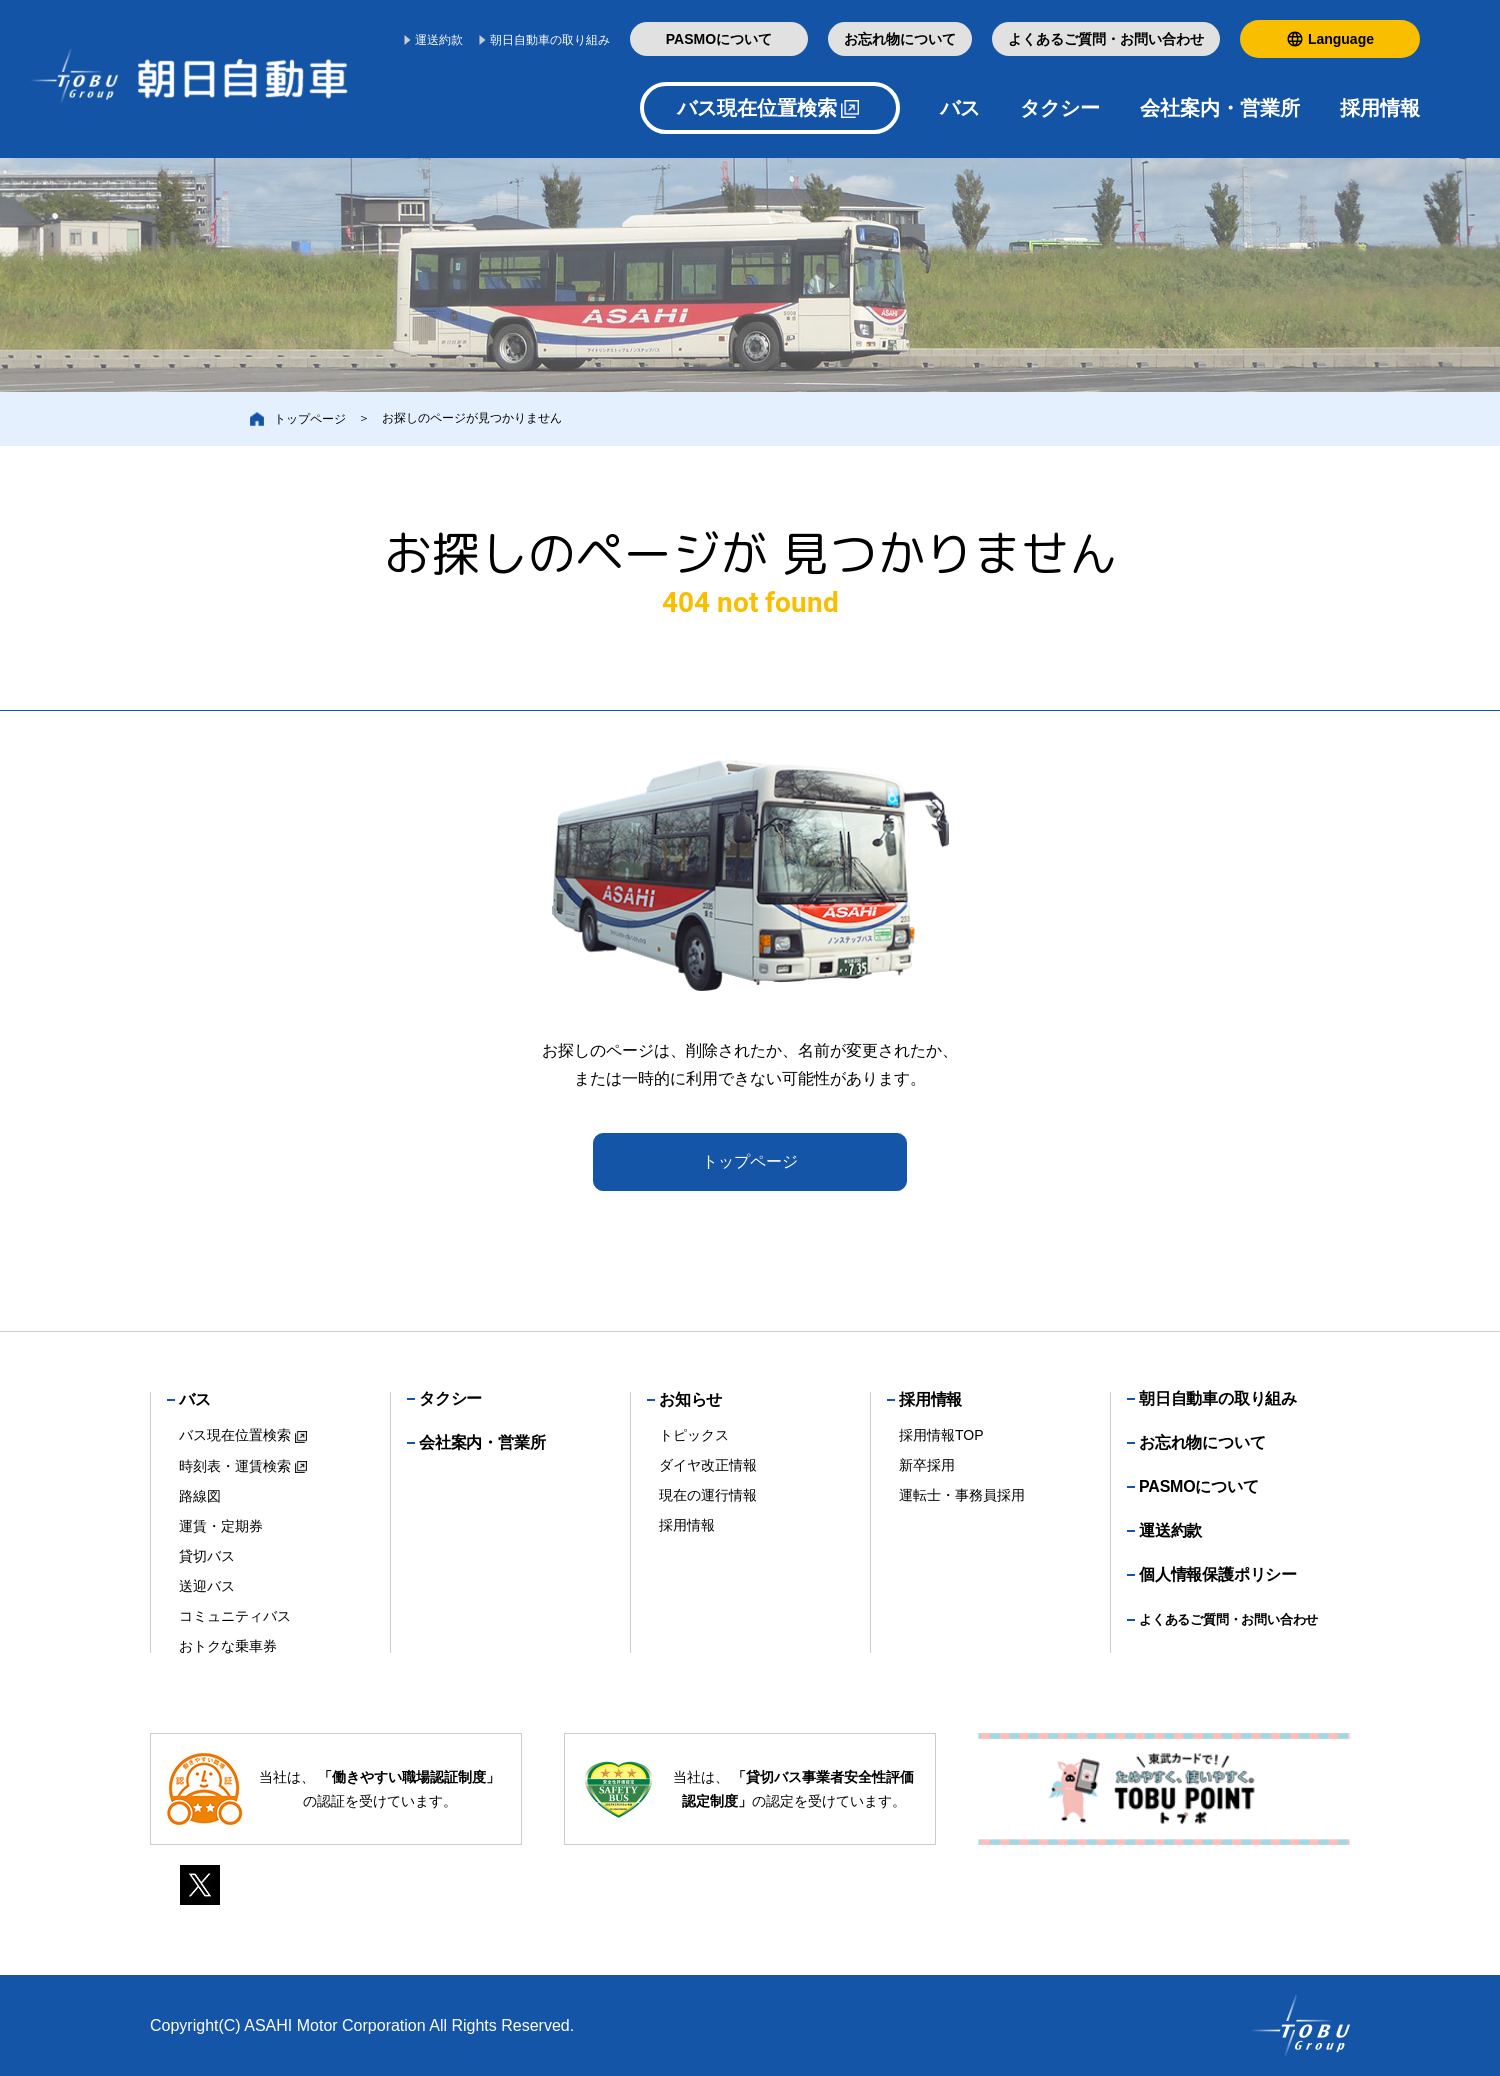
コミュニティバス (235, 1616)
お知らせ (690, 1399)
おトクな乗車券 (228, 1646)
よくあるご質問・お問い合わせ (1106, 39)
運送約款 (439, 40)
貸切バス (207, 1556)
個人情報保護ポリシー (1218, 1574)
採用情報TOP (941, 1435)
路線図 (200, 1496)
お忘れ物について (900, 39)
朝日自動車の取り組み (550, 40)
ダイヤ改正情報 (708, 1465)
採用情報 (687, 1525)
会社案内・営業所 (1220, 108)
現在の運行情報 (708, 1495)
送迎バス (207, 1586)
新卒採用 (927, 1465)
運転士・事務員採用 (962, 1495)
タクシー (1060, 108)
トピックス (694, 1435)
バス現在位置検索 (757, 108)
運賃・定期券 (221, 1526)
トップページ (750, 1161)
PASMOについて (719, 39)
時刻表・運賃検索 (235, 1466)
